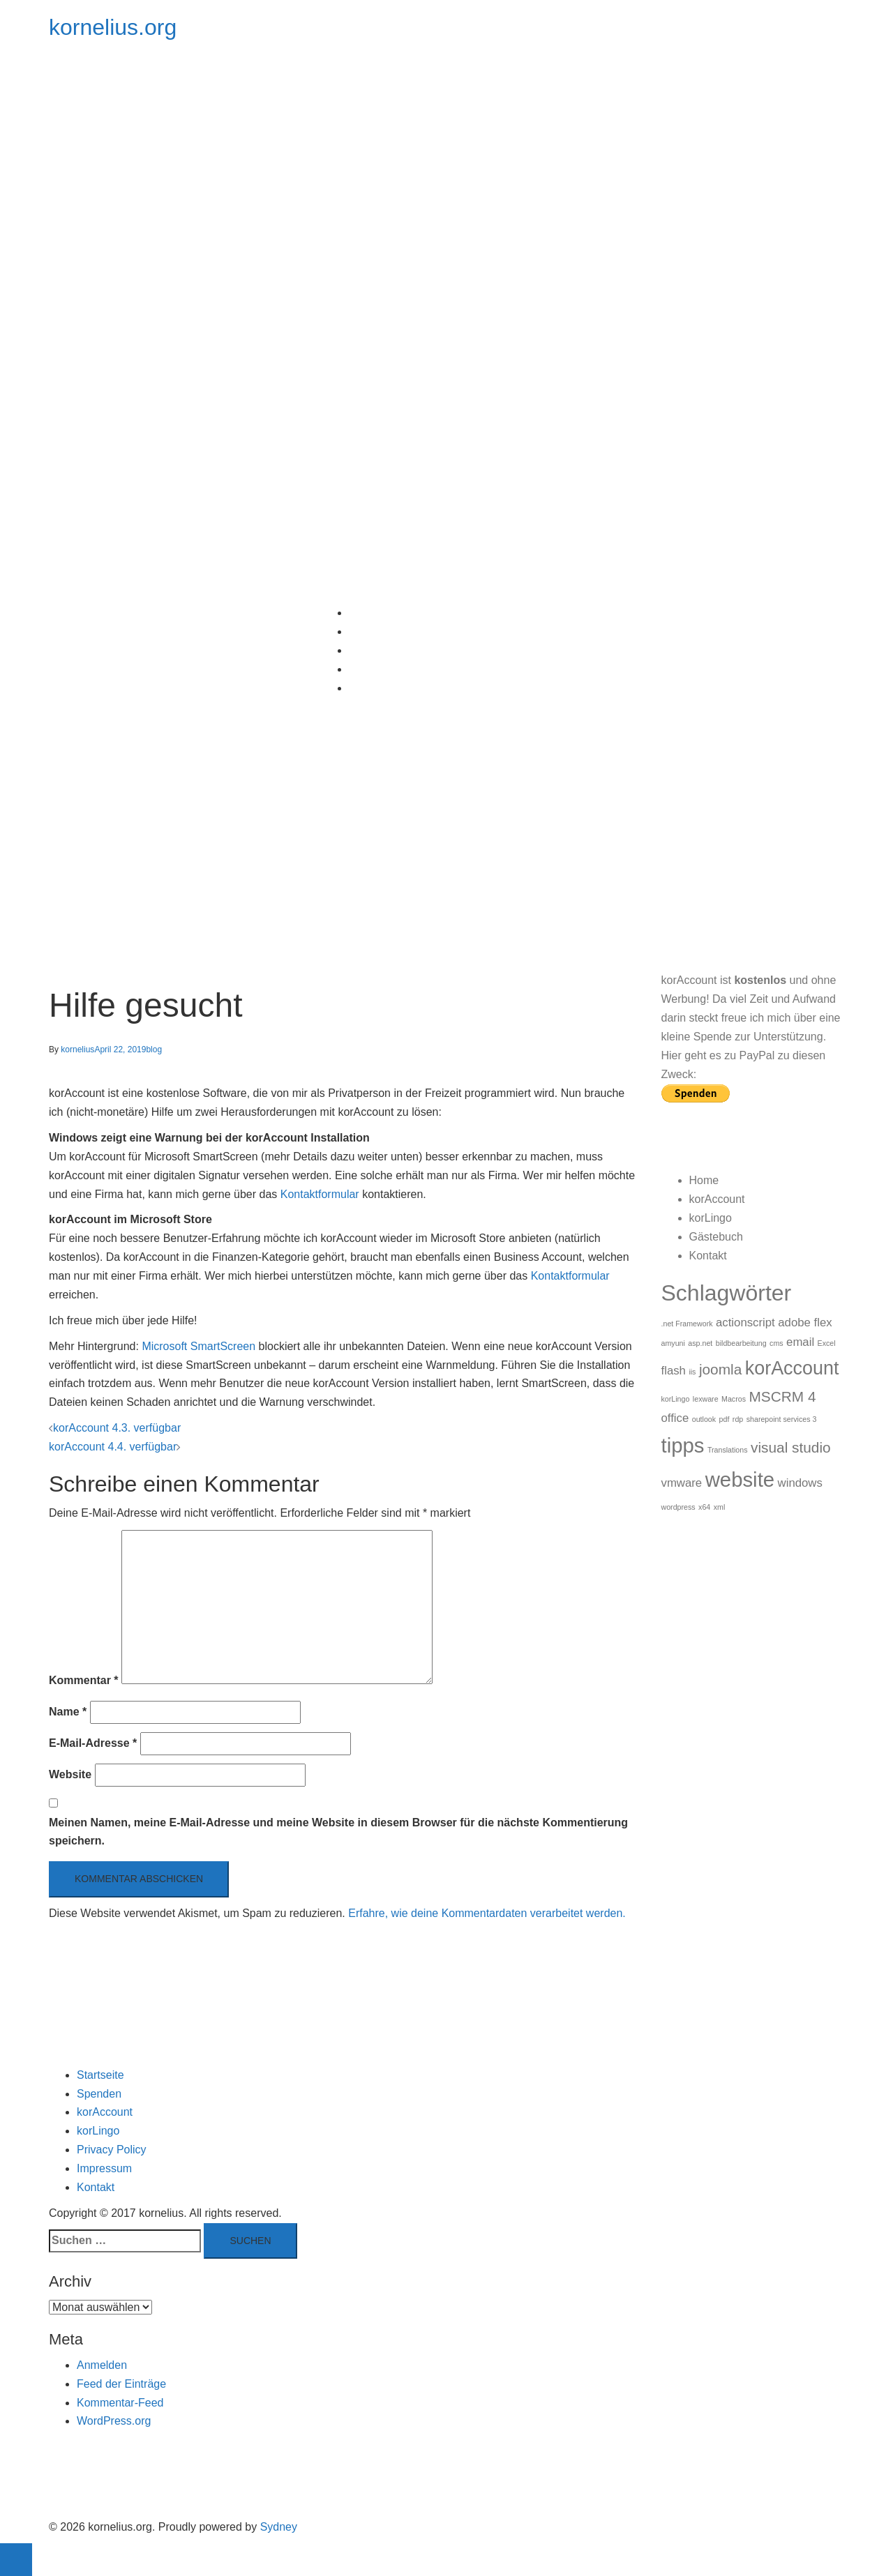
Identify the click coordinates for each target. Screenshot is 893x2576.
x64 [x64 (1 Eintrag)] (704, 1507)
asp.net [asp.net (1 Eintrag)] (700, 1343)
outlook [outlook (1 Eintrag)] (704, 1419)
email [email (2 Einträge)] (800, 1342)
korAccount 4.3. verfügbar (117, 1428)
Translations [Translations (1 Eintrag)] (727, 1450)
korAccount (377, 631)
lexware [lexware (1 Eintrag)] (706, 1399)
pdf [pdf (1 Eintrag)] (724, 1419)
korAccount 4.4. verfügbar (113, 1447)
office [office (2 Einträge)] (675, 1418)
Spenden (99, 2094)
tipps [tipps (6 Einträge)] (683, 1445)
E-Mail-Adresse (93, 1743)
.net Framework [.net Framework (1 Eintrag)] (687, 1323)
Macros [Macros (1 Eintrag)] (733, 1399)
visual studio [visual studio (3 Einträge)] (791, 1447)
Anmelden (102, 2365)
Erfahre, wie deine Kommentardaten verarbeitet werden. (487, 1913)
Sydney (278, 2527)
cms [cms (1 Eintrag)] (776, 1343)
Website (70, 1774)
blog (154, 1049)
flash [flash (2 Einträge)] (673, 1370)
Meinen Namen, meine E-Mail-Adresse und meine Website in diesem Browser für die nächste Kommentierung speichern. (338, 1832)
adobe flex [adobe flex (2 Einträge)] (805, 1322)
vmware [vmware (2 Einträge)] (682, 1483)
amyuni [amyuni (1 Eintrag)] (673, 1343)
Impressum (104, 2168)
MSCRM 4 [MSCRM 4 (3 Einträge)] (782, 1396)
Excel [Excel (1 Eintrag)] (827, 1343)
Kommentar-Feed (120, 2403)
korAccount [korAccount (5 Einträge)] (792, 1368)
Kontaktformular (319, 1194)
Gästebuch (376, 669)
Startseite (100, 2075)
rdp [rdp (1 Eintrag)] (738, 1419)
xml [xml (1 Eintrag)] (720, 1507)
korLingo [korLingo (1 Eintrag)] (675, 1399)
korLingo (370, 650)
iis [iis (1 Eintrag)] (692, 1371)
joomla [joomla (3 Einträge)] (720, 1369)
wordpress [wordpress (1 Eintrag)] (678, 1507)
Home (364, 613)
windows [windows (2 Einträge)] (800, 1483)
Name (68, 1712)
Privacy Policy (112, 2149)
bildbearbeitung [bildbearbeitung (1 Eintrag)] (741, 1343)
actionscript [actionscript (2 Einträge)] (745, 1322)
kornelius (77, 1049)
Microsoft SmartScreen (198, 1346)
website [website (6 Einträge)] (739, 1479)
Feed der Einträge (121, 2384)
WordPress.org (114, 2421)
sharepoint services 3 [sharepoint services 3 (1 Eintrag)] (781, 1419)
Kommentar (84, 1680)
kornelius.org (113, 27)
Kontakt (368, 688)
